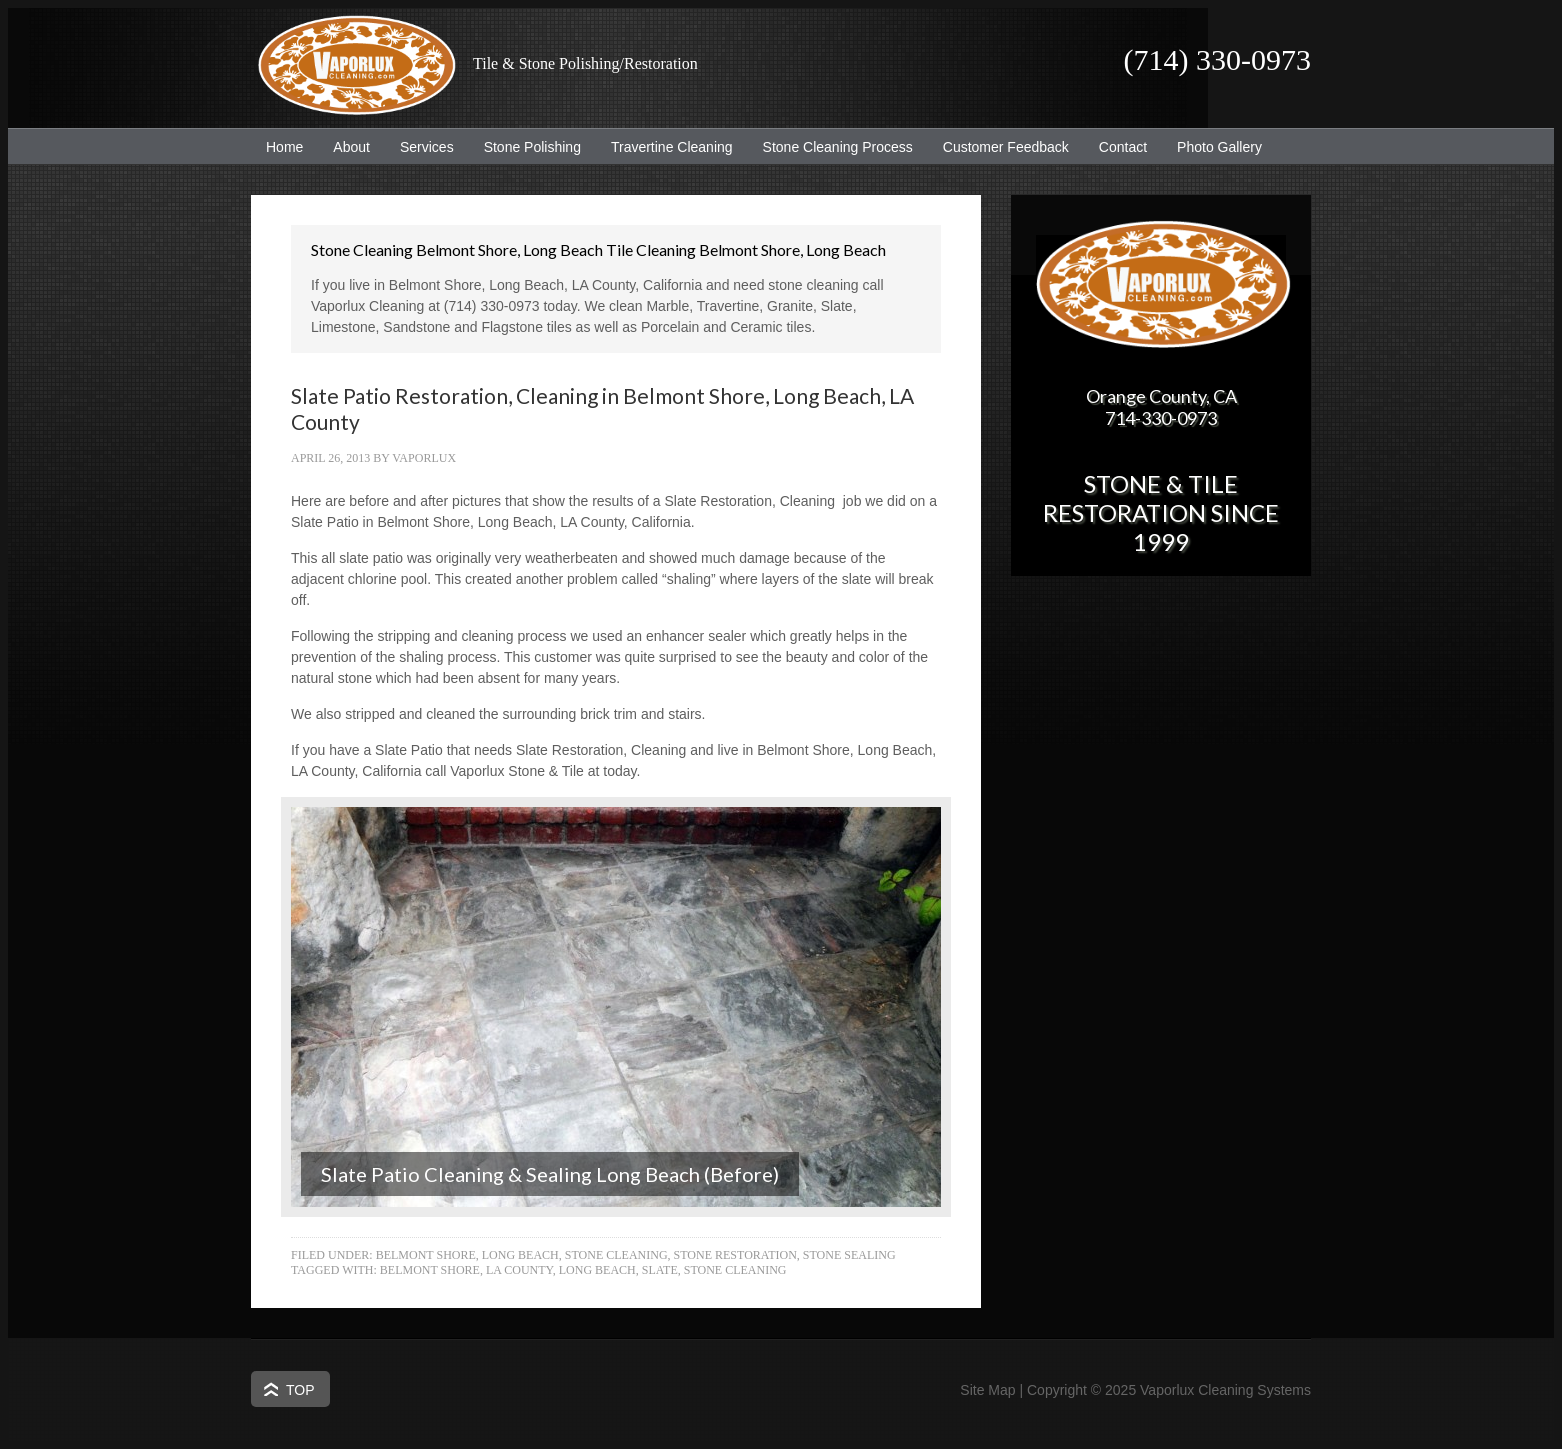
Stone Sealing (849, 1255)
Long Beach (597, 1270)
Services (419, 147)
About (344, 147)
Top (300, 1390)
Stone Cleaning (616, 1255)
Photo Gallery (1219, 147)
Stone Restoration (735, 1255)
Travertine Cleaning (664, 147)
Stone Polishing (532, 147)
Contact (1123, 147)
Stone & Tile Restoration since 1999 (1161, 512)
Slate (660, 1270)
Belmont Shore (430, 1270)
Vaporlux (424, 458)
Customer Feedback (998, 147)
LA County (519, 1270)
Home (284, 147)
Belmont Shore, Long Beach (467, 1255)
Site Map (987, 1390)
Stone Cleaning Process (830, 147)
